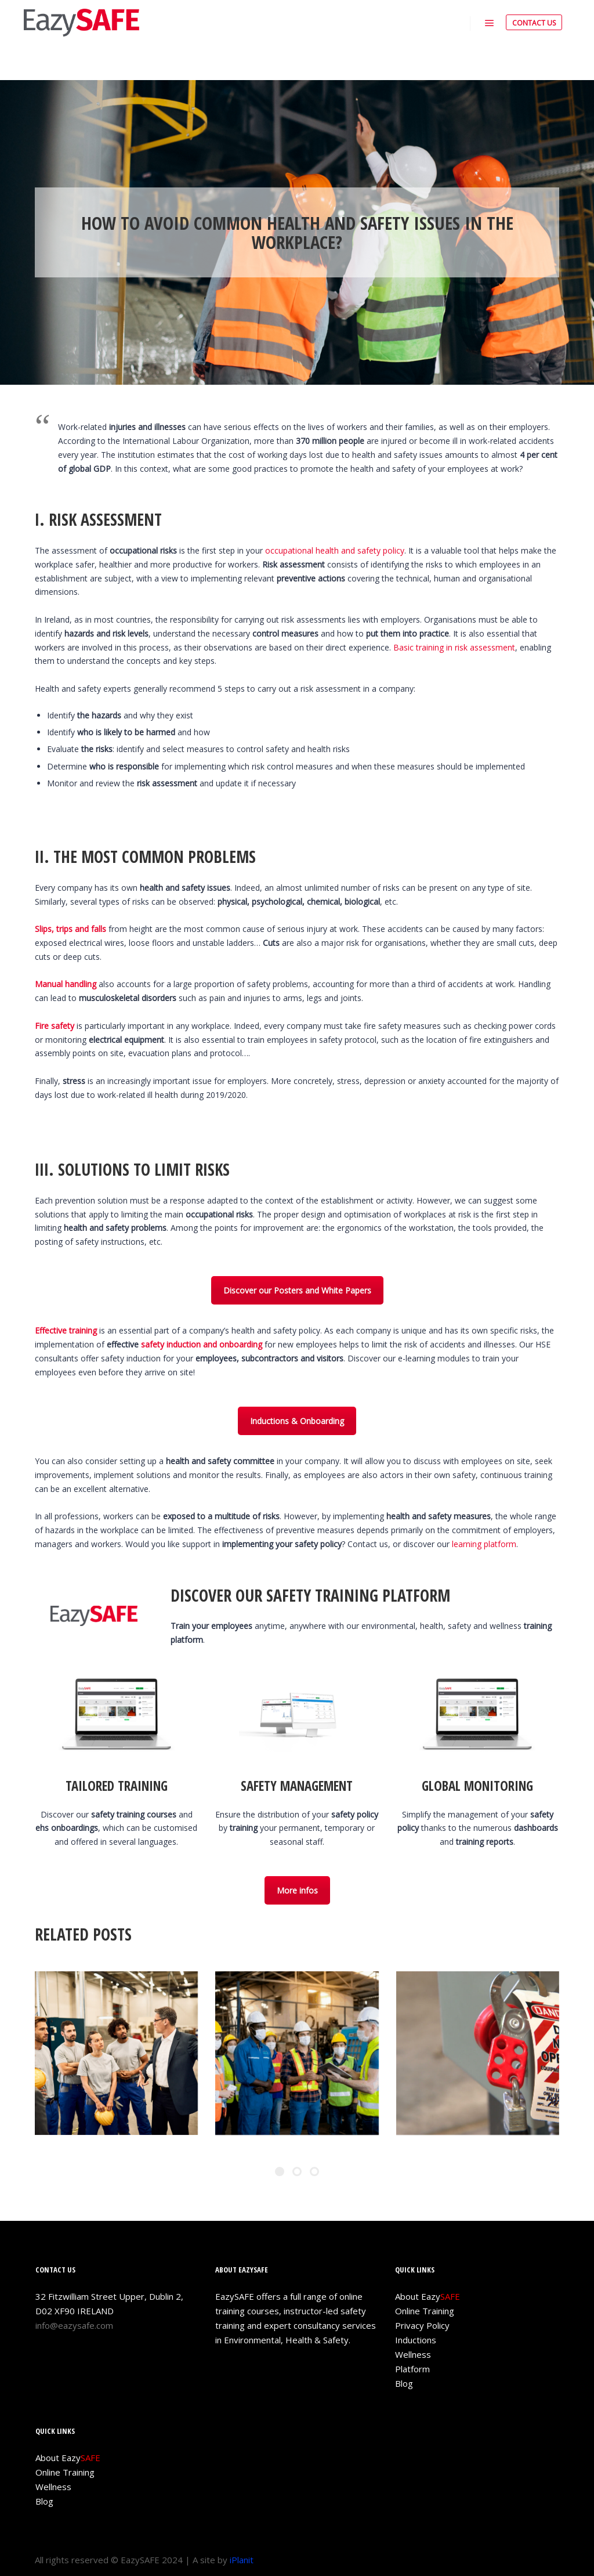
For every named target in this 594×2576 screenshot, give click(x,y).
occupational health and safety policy (334, 550)
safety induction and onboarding (201, 1344)
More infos (297, 1890)
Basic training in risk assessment (454, 647)
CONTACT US (534, 23)
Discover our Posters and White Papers (297, 1290)
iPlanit (241, 2560)
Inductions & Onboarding (297, 1420)
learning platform (484, 1543)
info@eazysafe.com (74, 2325)
